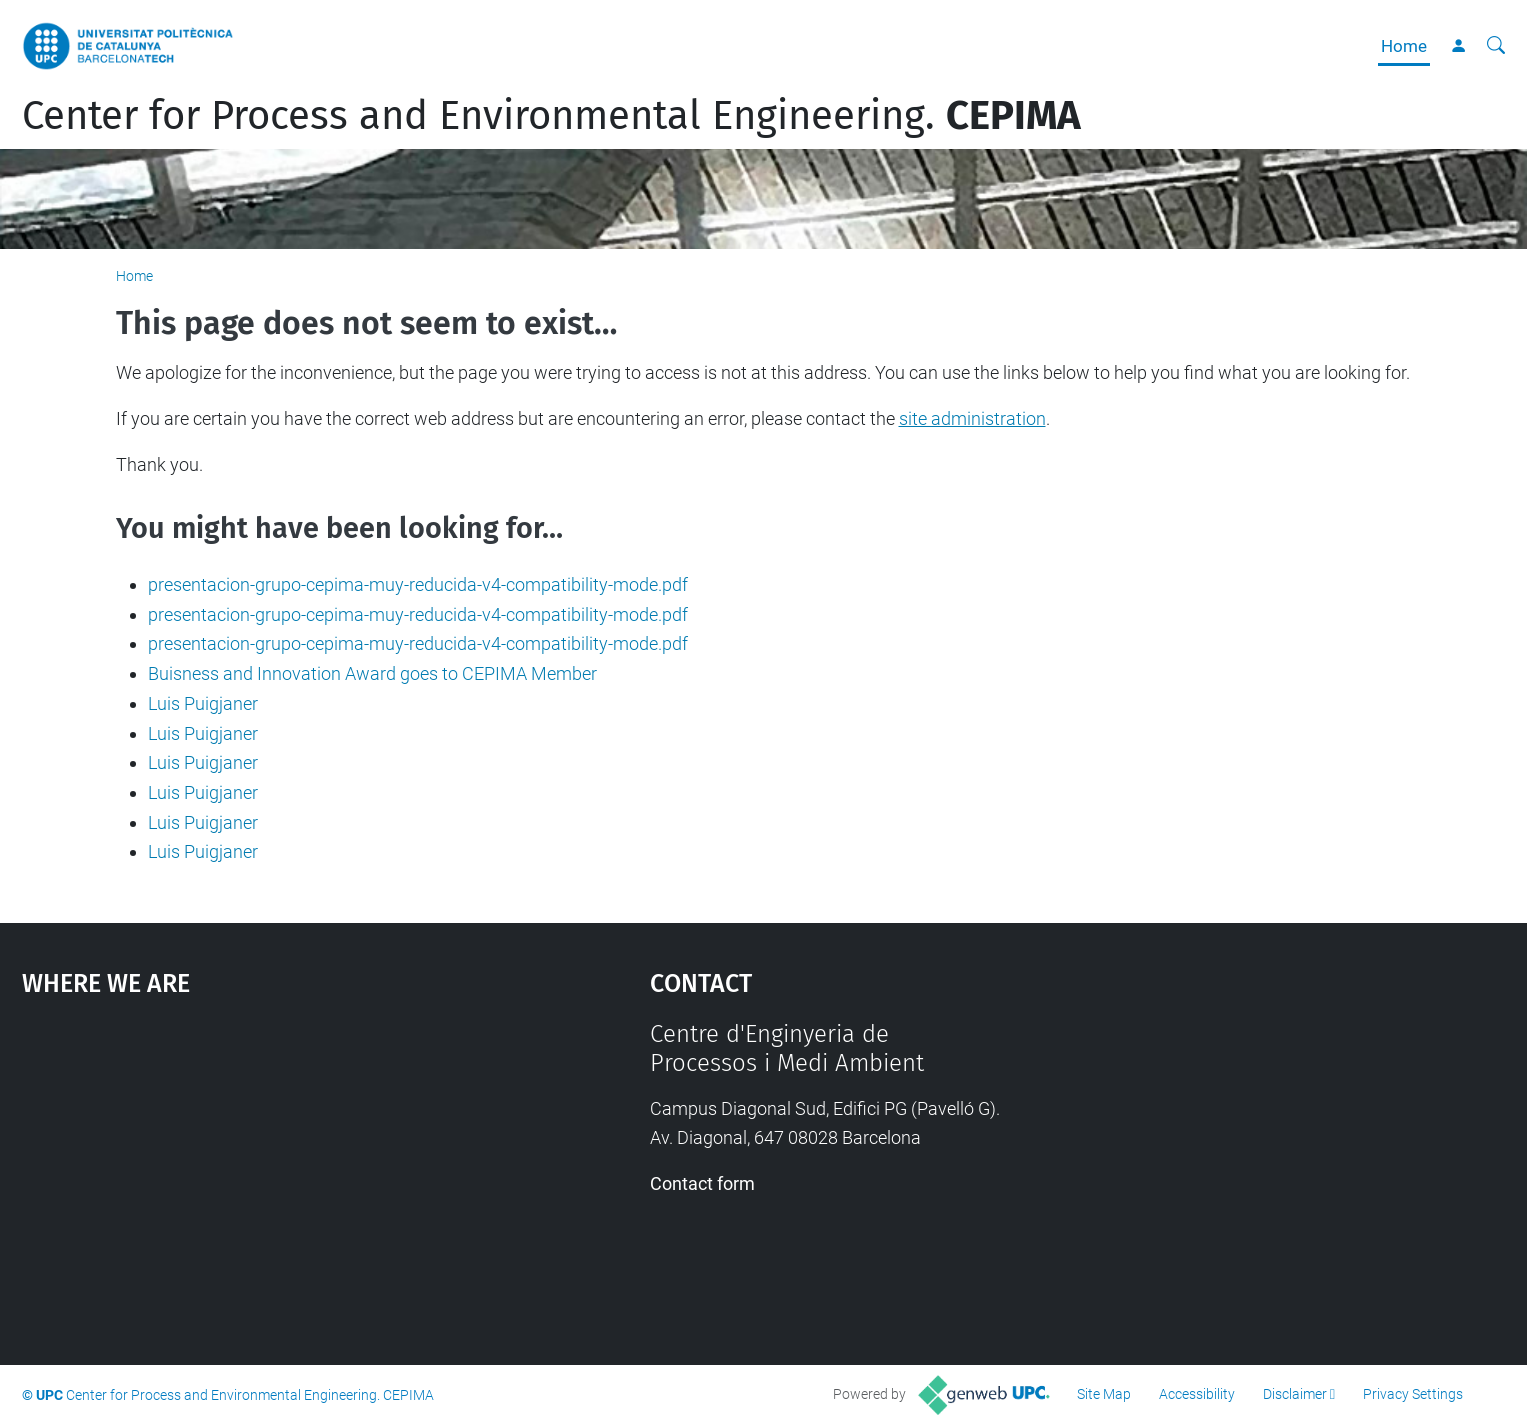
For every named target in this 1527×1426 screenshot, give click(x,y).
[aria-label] (1496, 46)
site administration (972, 418)
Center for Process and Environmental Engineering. (551, 116)
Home (1404, 46)
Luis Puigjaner (203, 703)
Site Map (1104, 1394)
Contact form (702, 1183)
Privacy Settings (1413, 1394)
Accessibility (1197, 1394)
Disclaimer (1295, 1394)
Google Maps (261, 1170)
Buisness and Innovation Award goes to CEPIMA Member (372, 673)
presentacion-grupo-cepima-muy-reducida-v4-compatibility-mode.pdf (418, 584)
